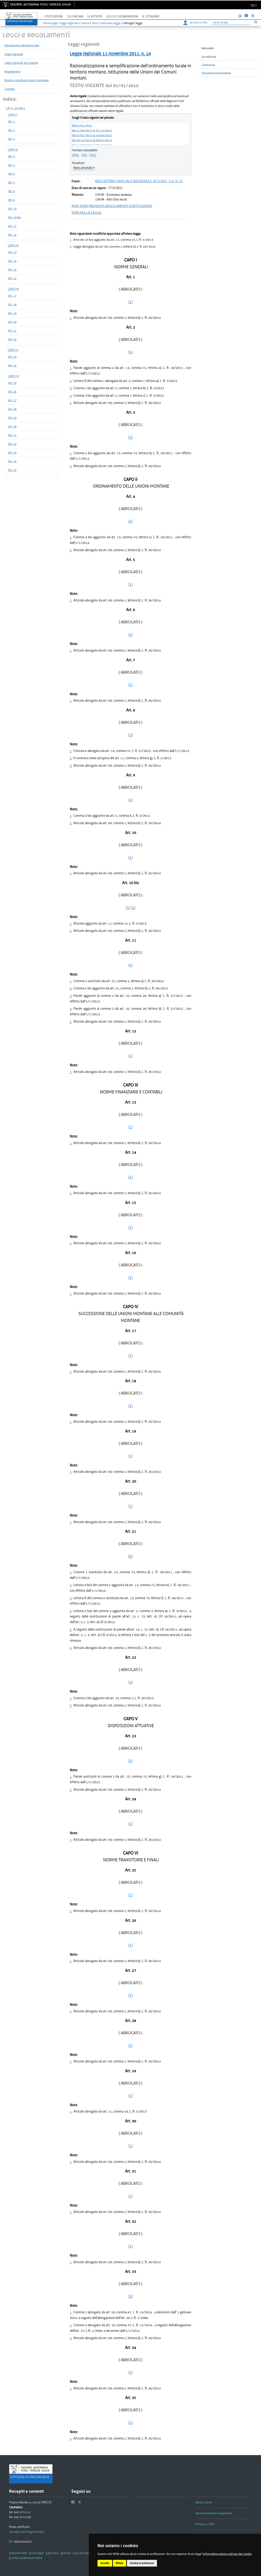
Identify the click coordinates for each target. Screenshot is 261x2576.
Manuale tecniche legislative (216, 73)
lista (94, 23)
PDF (84, 155)
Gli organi (75, 16)
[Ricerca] (231, 22)
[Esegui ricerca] (255, 22)
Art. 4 (11, 156)
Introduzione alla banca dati (22, 45)
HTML (75, 155)
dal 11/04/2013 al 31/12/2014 (92, 130)
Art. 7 (11, 182)
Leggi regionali (14, 54)
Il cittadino (151, 16)
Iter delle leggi (209, 56)
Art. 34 (12, 461)
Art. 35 (12, 470)
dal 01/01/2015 (82, 125)
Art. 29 (12, 418)
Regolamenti (13, 72)
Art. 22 (12, 339)
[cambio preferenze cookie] (26, 2558)
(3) (130, 734)
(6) (130, 1556)
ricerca (85, 23)
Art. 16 (12, 278)
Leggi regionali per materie (21, 63)
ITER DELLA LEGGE (86, 213)
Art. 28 (12, 409)
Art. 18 (12, 304)
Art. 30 (12, 426)
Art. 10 (12, 209)
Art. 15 (12, 270)
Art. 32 (12, 444)
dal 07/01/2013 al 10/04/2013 (92, 135)
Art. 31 (12, 435)
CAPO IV (13, 289)
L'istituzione (54, 16)
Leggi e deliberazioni (122, 16)
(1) (130, 301)
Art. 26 (12, 392)
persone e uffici (195, 22)
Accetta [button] (104, 2563)
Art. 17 (12, 296)
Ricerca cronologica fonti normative (27, 80)
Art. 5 (11, 165)
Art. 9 (11, 200)
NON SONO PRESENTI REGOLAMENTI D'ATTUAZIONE (112, 206)
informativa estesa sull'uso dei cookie (227, 2554)
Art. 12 (12, 235)
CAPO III (13, 245)
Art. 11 (12, 226)
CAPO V (13, 350)
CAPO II (13, 150)
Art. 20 (12, 322)
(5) (130, 352)
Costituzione (208, 64)
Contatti (10, 89)
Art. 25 (12, 383)
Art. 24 (12, 365)
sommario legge (110, 23)
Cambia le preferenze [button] (142, 2563)
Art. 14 (12, 261)
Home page (50, 23)
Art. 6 (11, 174)
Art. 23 (12, 357)
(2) (130, 437)
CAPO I (12, 115)
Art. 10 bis (14, 217)
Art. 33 (12, 453)
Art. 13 (12, 252)
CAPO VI (13, 376)
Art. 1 (11, 121)
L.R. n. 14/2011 (15, 108)
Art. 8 (11, 191)
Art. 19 (12, 313)
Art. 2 (11, 130)
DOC (93, 155)
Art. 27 (12, 400)
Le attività (94, 16)
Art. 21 (12, 331)
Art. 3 (11, 139)
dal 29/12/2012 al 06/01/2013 (92, 140)
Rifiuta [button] (119, 2563)
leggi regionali (69, 23)
